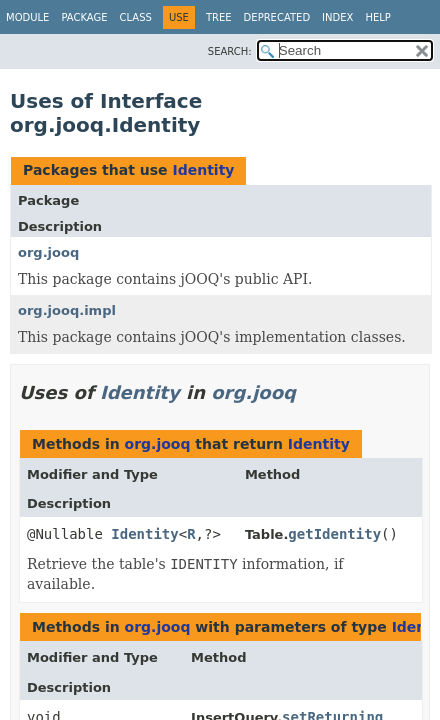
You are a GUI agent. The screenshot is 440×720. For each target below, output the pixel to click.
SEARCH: (230, 51)
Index (337, 17)
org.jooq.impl (67, 310)
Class (136, 17)
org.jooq (48, 252)
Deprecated (277, 17)
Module (27, 17)
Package (84, 17)
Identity (203, 170)
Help (377, 17)
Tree (219, 17)
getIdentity (334, 534)
